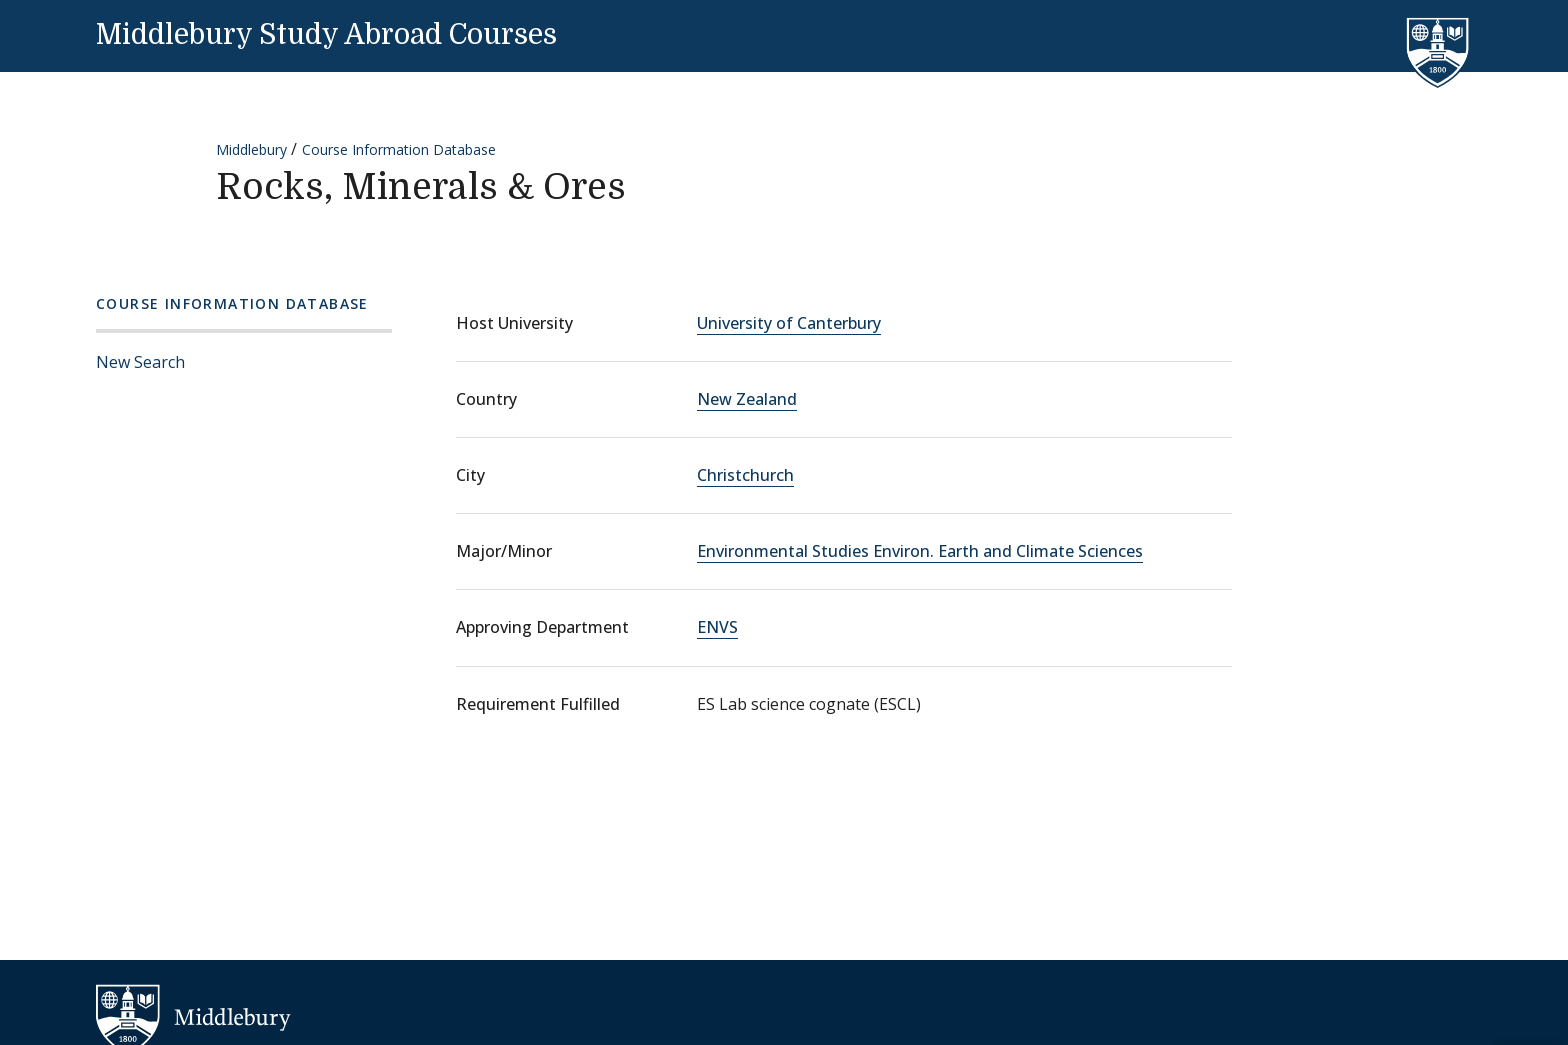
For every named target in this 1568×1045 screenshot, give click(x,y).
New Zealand (747, 399)
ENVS (717, 627)
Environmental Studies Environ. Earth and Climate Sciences (920, 551)
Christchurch (745, 475)
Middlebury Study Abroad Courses (326, 35)
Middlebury (251, 149)
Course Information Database (399, 149)
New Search (140, 362)
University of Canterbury (789, 323)
